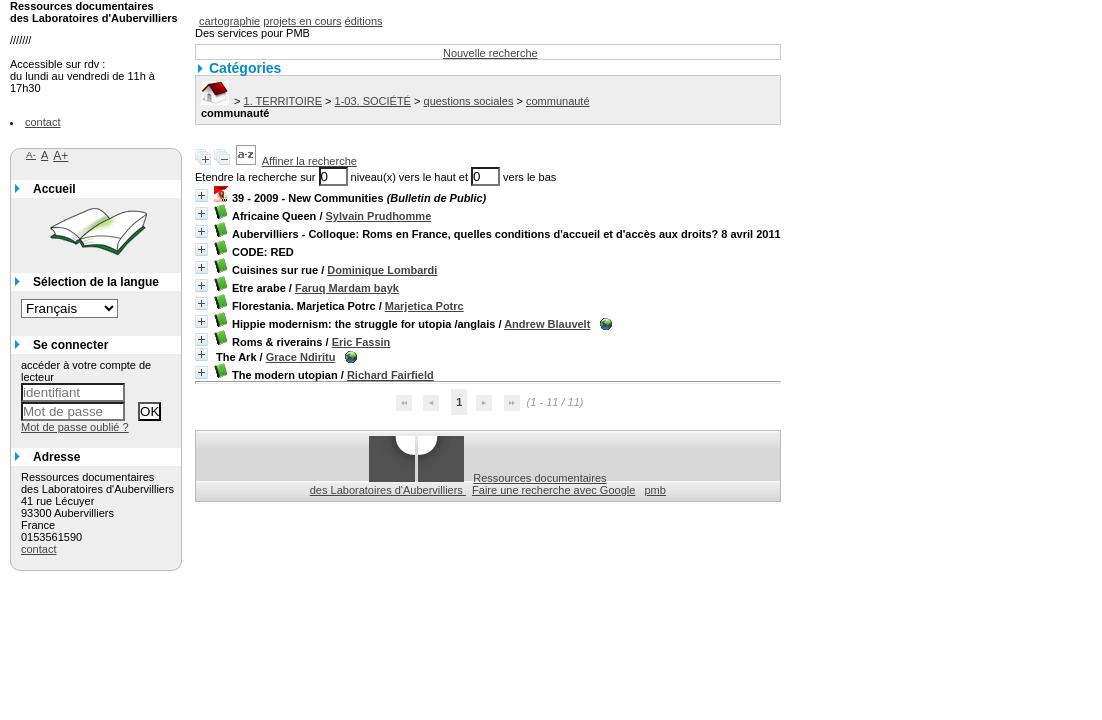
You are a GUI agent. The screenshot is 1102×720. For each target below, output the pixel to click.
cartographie (229, 21)
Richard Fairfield (390, 375)
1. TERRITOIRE (283, 101)
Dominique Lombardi (382, 270)
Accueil (54, 189)
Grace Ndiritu (301, 357)
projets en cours (302, 21)
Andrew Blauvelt (547, 324)
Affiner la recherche (309, 161)
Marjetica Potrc (424, 306)
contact (42, 122)
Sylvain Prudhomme (379, 216)
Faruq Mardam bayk (347, 288)
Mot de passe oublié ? (75, 427)
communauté (558, 101)
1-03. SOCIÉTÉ (373, 101)
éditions (364, 21)
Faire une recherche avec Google (553, 490)
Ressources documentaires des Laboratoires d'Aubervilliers (458, 484)
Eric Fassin (361, 342)
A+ (60, 156)
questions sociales (469, 101)
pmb (655, 490)
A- (31, 154)
